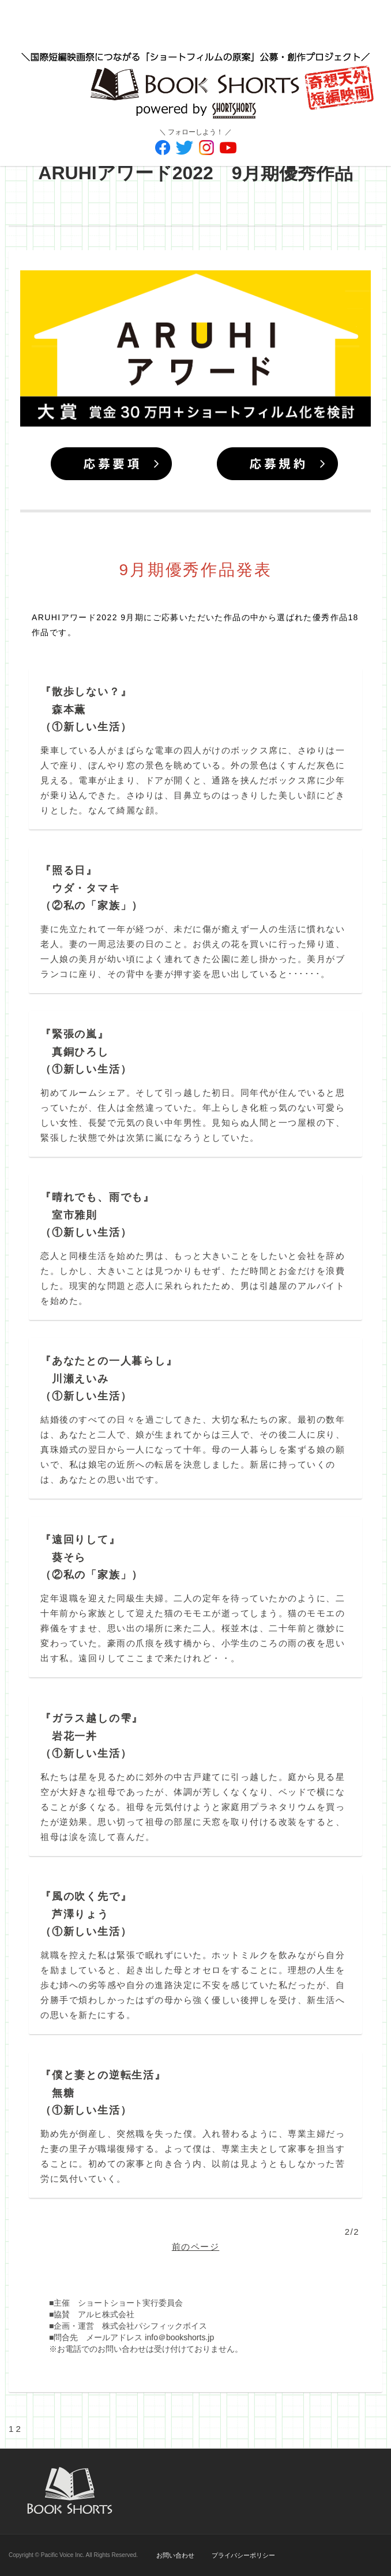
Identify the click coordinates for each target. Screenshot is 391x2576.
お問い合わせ (175, 2555)
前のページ (196, 2246)
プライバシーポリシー (243, 2555)
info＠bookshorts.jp (179, 2337)
